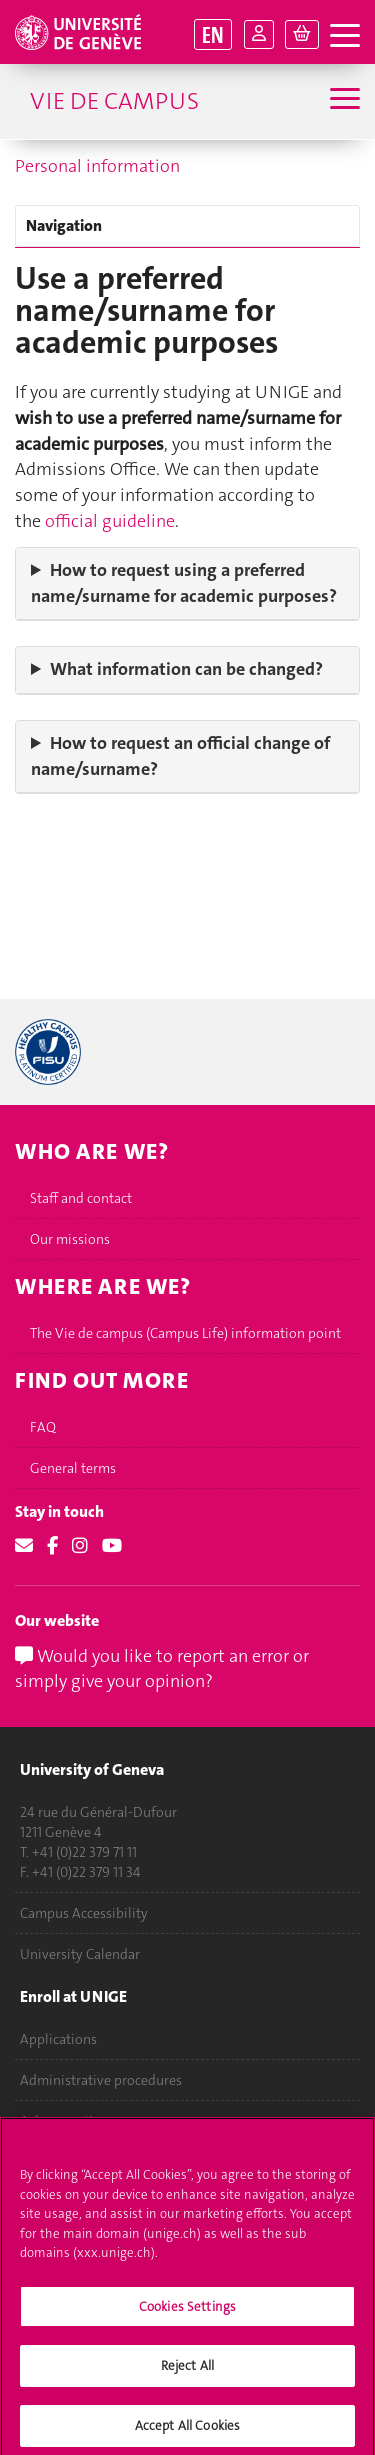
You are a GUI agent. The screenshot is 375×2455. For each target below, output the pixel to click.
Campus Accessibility (84, 1913)
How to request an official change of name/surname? (180, 756)
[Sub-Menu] (342, 101)
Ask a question (64, 2121)
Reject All (187, 2377)
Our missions (70, 1239)
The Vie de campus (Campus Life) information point (185, 1333)
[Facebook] (52, 1546)
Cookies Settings (187, 2317)
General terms (73, 1468)
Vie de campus (114, 101)
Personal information (97, 166)
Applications (58, 2039)
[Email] (24, 1546)
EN (213, 34)
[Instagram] (80, 1546)
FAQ (43, 1427)
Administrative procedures (101, 2080)
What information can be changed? (186, 669)
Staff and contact (81, 1198)
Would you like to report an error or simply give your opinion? (162, 1669)
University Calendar (80, 1954)
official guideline (110, 521)
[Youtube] (112, 1546)
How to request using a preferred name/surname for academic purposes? (184, 583)
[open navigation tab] (345, 36)
